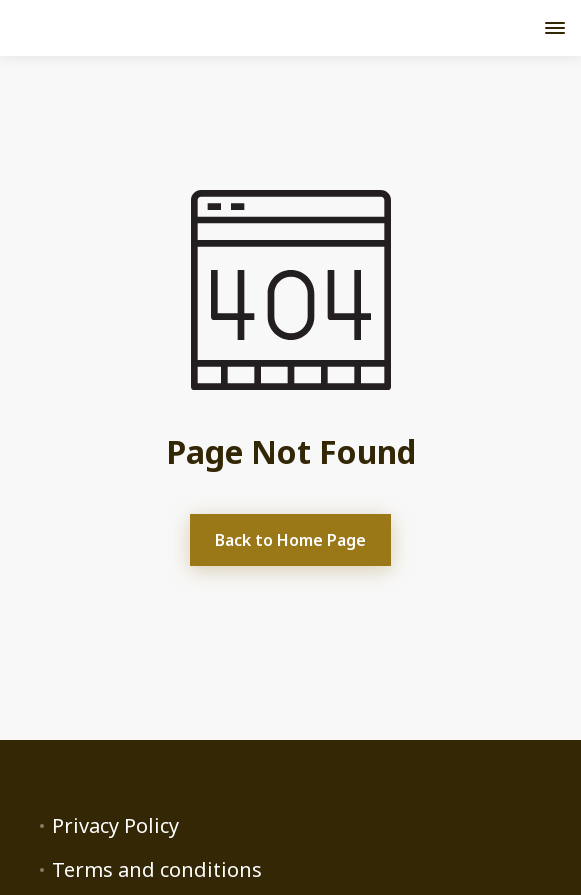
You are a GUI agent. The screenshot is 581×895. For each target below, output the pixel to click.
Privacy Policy (115, 826)
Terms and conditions (157, 870)
